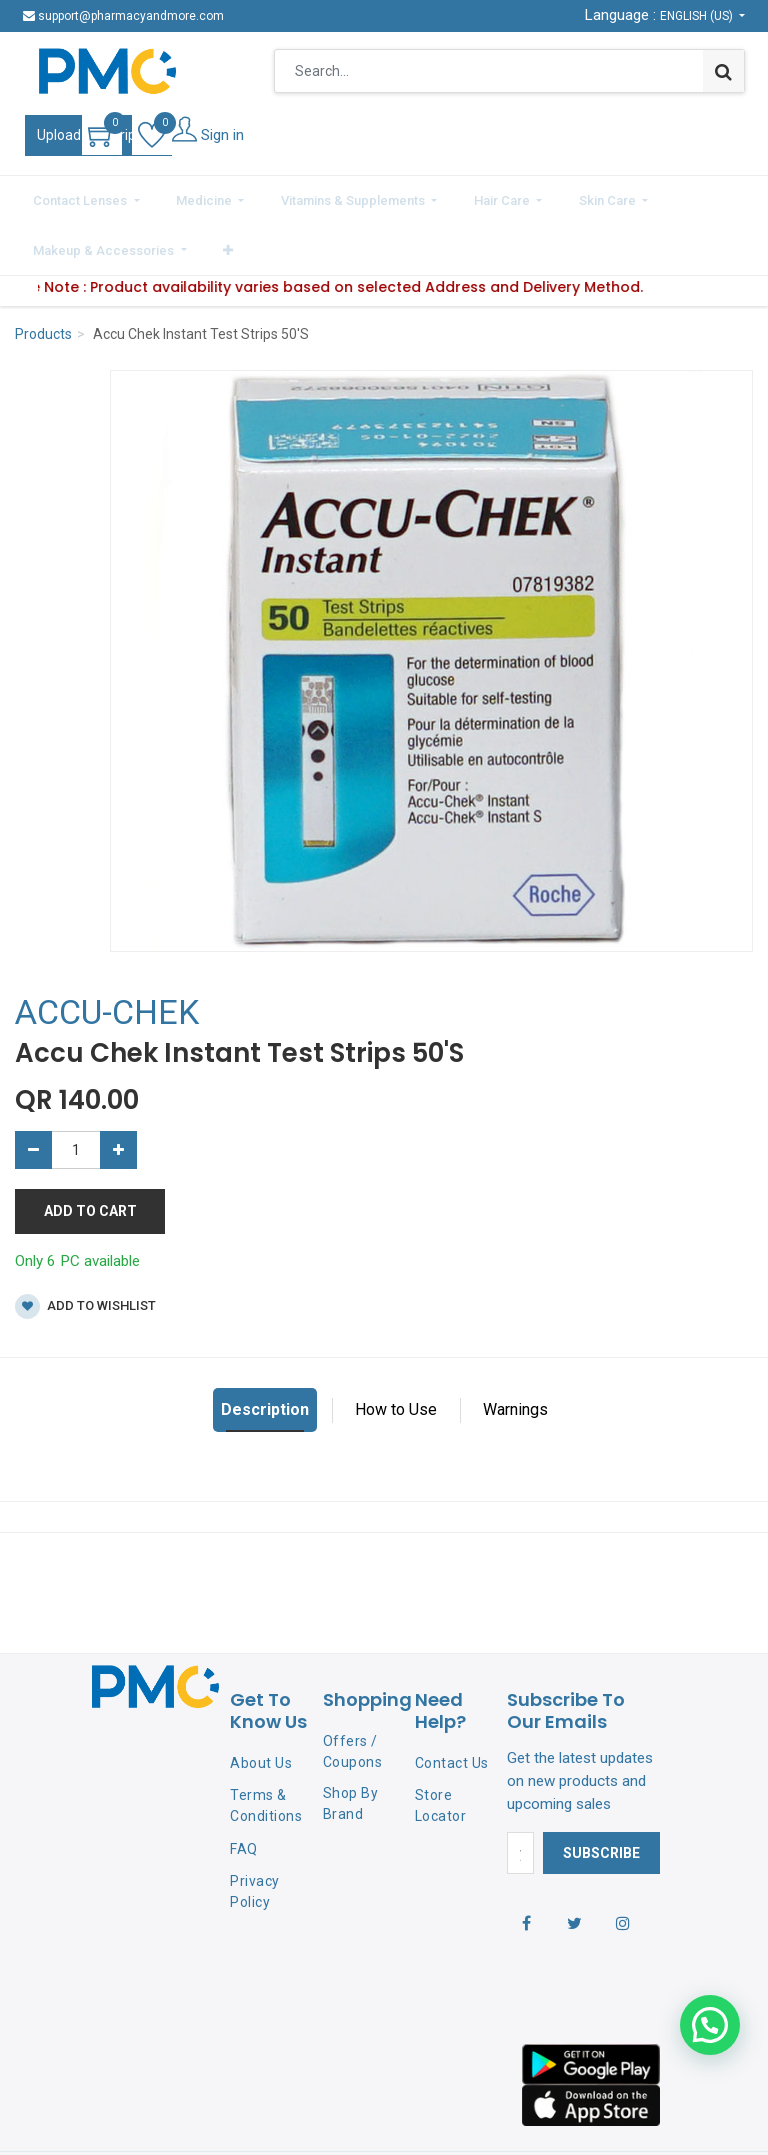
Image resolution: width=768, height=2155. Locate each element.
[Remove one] (33, 1093)
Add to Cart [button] (90, 1154)
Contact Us (452, 1706)
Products (43, 277)
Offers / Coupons (353, 1693)
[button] (731, 197)
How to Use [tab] (396, 1352)
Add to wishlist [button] (85, 1249)
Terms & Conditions (266, 1748)
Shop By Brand (351, 1746)
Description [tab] (265, 1352)
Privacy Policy (255, 1833)
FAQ (244, 1792)
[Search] (723, 71)
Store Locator (441, 1748)
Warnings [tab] (515, 1352)
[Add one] (118, 1093)
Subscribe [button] (601, 1795)
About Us (261, 1706)
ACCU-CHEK (107, 955)
